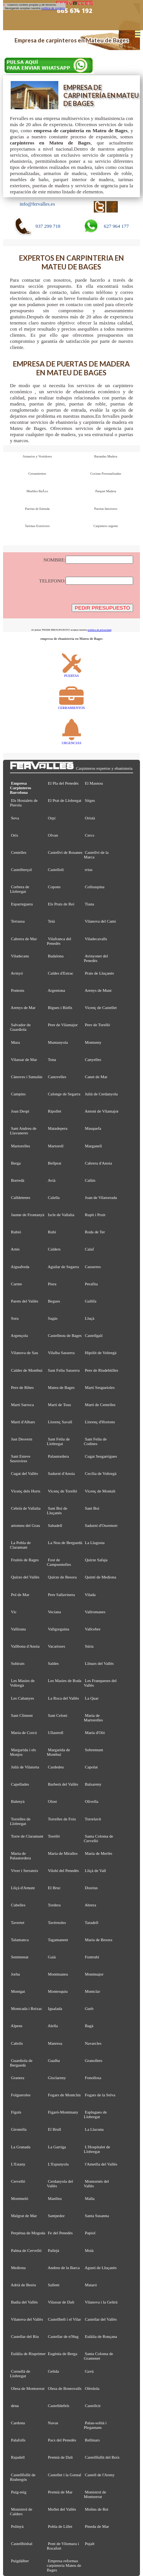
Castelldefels (58, 2405)
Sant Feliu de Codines (95, 1441)
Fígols (16, 2112)
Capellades (20, 1784)
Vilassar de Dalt (61, 2302)
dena (15, 2405)
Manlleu (55, 2198)
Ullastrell (55, 1732)
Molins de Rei (97, 2509)
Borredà (17, 1180)
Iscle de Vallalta (61, 1214)
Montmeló (19, 2198)
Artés (15, 1249)
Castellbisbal (21, 2543)
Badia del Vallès (24, 2302)
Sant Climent (22, 1715)
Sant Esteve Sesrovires (20, 1458)
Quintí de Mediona (100, 1577)
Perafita (91, 1284)
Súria (89, 1646)
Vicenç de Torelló (62, 1491)
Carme (16, 1284)
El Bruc (54, 1887)
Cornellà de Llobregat (20, 2373)
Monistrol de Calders (21, 2511)
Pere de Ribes (22, 1387)
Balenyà (18, 1801)
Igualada (55, 2008)
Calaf (89, 1249)
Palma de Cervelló (26, 2250)
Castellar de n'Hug (63, 2336)
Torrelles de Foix (62, 1819)
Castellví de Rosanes (65, 852)
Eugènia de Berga (62, 2353)
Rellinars (92, 2440)
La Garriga (57, 2147)
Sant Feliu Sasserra (64, 1370)
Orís (14, 835)
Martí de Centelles (100, 1404)
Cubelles (18, 1905)
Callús (90, 1180)
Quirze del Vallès (25, 1577)
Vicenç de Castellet (101, 1007)
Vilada (90, 1594)
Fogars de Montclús (64, 2095)
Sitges (90, 800)
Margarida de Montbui (58, 1752)
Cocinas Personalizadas (105, 473)
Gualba (54, 2060)
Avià (51, 1180)
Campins (18, 1094)
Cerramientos (37, 473)
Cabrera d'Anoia (98, 1163)
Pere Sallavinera (61, 1594)
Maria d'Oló (95, 1732)
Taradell (91, 1922)
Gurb (89, 2008)
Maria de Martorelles (93, 1717)
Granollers (94, 2060)
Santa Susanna (97, 2215)
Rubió (16, 1232)
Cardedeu (56, 1767)
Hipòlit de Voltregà (101, 1352)
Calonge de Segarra (64, 1094)
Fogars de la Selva (100, 2095)
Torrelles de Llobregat (20, 1821)
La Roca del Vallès (63, 1698)
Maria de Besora (98, 1939)
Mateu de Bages (61, 1387)
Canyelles (93, 1059)
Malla (90, 2198)
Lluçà (90, 1318)
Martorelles (20, 1146)
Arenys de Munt (98, 990)
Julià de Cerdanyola (101, 1094)
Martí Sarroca (22, 1404)
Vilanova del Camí (100, 921)
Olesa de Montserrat (28, 2388)
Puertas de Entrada (37, 509)
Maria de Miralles (63, 1853)
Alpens (16, 2025)
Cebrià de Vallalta (26, 1508)
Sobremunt (94, 1749)
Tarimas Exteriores (37, 526)
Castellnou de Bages (65, 1335)
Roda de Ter (95, 1232)
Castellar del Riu (25, 2336)
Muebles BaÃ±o (37, 491)
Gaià (52, 1957)
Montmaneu (58, 1974)
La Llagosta (95, 1542)
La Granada (21, 2147)
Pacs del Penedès (62, 2440)
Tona (52, 1059)
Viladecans (20, 956)
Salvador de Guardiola (20, 1027)
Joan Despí (20, 1111)
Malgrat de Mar (24, 2215)
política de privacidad (99, 629)
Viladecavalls (96, 938)
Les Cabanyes (22, 1698)
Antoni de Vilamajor (102, 1111)
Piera (52, 1284)
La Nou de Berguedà (65, 1542)
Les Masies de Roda (65, 1680)
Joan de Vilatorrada (101, 1197)
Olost (52, 1801)
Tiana (89, 904)
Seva (15, 818)
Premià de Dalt (60, 2457)
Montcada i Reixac (26, 2008)
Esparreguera (22, 904)
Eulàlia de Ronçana (101, 2336)
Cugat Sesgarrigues (101, 1456)
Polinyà (17, 2526)
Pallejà (53, 2250)
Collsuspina (94, 886)
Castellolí (56, 869)
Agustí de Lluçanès (101, 2267)
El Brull (54, 2129)
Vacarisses (56, 1646)
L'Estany (18, 2164)
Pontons (17, 990)
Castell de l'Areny (100, 2474)
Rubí (52, 1232)
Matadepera (57, 1128)
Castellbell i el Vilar (64, 2319)
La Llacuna (94, 2129)
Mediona (18, 2267)
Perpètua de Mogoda (28, 2232)
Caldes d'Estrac (61, 973)
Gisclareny (57, 2077)
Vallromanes (95, 1611)
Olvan (53, 835)
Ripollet (54, 1111)
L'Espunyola (58, 2164)
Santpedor (56, 2215)
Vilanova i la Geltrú (101, 2302)
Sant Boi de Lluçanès (57, 1510)
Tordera (54, 1905)
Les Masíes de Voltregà (22, 1682)
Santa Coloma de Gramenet (98, 2355)
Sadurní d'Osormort (101, 1525)
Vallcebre (92, 1629)
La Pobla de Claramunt (20, 1544)
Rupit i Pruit (95, 1214)
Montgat (18, 1991)
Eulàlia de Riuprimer (28, 2353)
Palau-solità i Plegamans (95, 2425)
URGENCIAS (72, 741)
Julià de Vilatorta (25, 1767)
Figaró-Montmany (63, 2112)
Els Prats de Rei (61, 904)
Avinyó (17, 973)
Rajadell (18, 2457)
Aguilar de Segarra (63, 1266)
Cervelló (18, 2181)
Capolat (91, 1767)
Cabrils (17, 2043)
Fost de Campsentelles (59, 1562)
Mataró (91, 2284)
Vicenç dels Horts (25, 1491)
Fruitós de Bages (25, 1559)
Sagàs (53, 1318)
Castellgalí (94, 1335)
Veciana (54, 1611)
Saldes (53, 1663)
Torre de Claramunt (27, 1836)
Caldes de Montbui (27, 1370)
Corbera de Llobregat (19, 889)
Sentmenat (20, 1957)
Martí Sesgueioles (100, 1387)
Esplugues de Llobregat (95, 2114)
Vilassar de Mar (24, 1059)
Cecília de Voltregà (101, 1473)
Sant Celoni (57, 1715)
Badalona (56, 956)
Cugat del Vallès (24, 1473)
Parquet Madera (105, 491)
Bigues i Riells (60, 1007)
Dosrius (91, 1887)
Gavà (89, 2371)
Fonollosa (93, 2077)
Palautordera (58, 1456)
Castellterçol (21, 869)
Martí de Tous (59, 1404)
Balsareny (93, 1784)
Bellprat (54, 1163)
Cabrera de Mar (24, 938)
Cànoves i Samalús (27, 1076)
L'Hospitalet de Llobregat (97, 2149)
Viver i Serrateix (24, 1870)
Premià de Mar (60, 2492)
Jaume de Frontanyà (27, 1214)
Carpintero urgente (105, 526)
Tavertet (17, 1922)
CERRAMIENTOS (71, 706)
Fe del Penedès (60, 2232)
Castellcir (93, 2405)
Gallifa (90, 1301)
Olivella (91, 1801)
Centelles (18, 852)
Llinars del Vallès (99, 1663)
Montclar (92, 1991)
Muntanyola (58, 1042)
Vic (13, 1611)
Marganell (93, 1146)
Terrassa (17, 921)
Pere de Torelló (97, 1024)
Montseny (93, 1042)
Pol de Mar (20, 1594)
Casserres (93, 1266)
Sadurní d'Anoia (61, 1473)
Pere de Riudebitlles (101, 1370)
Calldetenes (21, 1197)
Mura (15, 1042)
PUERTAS (72, 674)
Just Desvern (21, 1439)
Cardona (18, 2422)
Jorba (15, 1974)
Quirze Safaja (96, 1559)
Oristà (90, 818)
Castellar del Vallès (101, 2319)
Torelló (53, 1836)
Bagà (89, 2025)
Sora (15, 1318)
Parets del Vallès (25, 1301)
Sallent (53, 2284)
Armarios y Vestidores (37, 456)
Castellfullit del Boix (102, 2457)
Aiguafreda (20, 1266)
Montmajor (94, 1974)
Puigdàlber (20, 2560)
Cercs (90, 835)
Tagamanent (58, 1939)
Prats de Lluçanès (99, 973)
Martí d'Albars (23, 1421)
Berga (16, 1163)
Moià (89, 2250)
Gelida (53, 2371)
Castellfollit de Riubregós (22, 2477)
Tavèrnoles (57, 1922)
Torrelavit (93, 1819)
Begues (54, 1301)
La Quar (92, 1698)
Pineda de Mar (97, 2526)
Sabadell (55, 1525)
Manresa (55, 2043)
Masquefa (93, 1128)
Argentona (56, 990)
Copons (54, 886)
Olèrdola (92, 2388)
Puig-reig (18, 2492)
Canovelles (57, 1076)
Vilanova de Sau (24, 1352)
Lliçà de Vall (95, 1870)
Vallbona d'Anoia (25, 1646)
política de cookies (53, 8)
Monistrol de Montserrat (95, 2494)
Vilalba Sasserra (61, 1352)
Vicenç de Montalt (100, 1491)
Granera (17, 2077)
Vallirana (18, 1629)
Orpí (52, 818)
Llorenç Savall (60, 1421)
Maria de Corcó (24, 1732)
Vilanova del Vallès (27, 2319)
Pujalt (90, 2543)
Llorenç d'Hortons (100, 1421)
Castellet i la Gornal (64, 2474)
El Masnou (94, 783)
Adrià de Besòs (23, 2284)
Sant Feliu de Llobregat (58, 1441)
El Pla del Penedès (63, 783)
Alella (53, 2025)
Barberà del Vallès (63, 1784)
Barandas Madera (105, 456)
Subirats (18, 1663)
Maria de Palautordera (20, 1855)
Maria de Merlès (98, 1853)
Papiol (90, 2232)
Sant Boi (92, 1508)
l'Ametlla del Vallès (101, 2164)
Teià (51, 921)
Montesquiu (58, 1991)
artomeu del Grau (25, 1525)
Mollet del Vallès (62, 2509)
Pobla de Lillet (60, 2526)
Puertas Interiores (105, 509)
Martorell (56, 1146)
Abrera (90, 1905)
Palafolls (18, 2440)
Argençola (19, 1335)
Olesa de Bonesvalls (65, 2388)
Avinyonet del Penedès (96, 958)
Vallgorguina (58, 1629)
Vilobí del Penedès (63, 1870)
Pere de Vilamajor (63, 1024)
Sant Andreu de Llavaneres (23, 1130)
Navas (53, 2422)
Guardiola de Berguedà (21, 2062)
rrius (89, 869)
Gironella (19, 2129)
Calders (54, 1249)
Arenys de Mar (23, 1007)
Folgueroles (21, 2095)
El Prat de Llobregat (65, 800)
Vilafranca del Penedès (59, 941)
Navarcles (93, 2043)
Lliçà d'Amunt (23, 1887)
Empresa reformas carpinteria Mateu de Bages (64, 2565)
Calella (54, 1197)
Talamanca (20, 1939)
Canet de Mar (96, 1076)
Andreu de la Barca (64, 2267)
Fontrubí (92, 1957)
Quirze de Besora (62, 1577)
